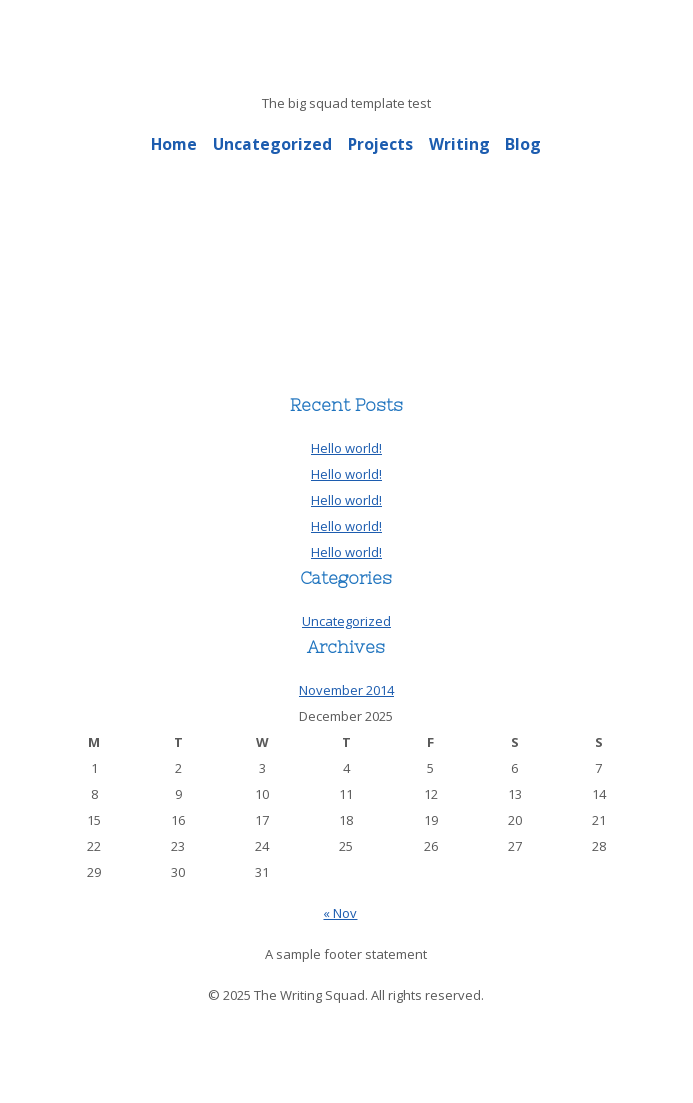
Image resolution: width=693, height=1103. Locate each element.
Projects (380, 144)
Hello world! (346, 448)
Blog (523, 144)
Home (174, 144)
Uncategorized (272, 144)
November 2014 (346, 690)
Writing (459, 144)
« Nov (340, 913)
